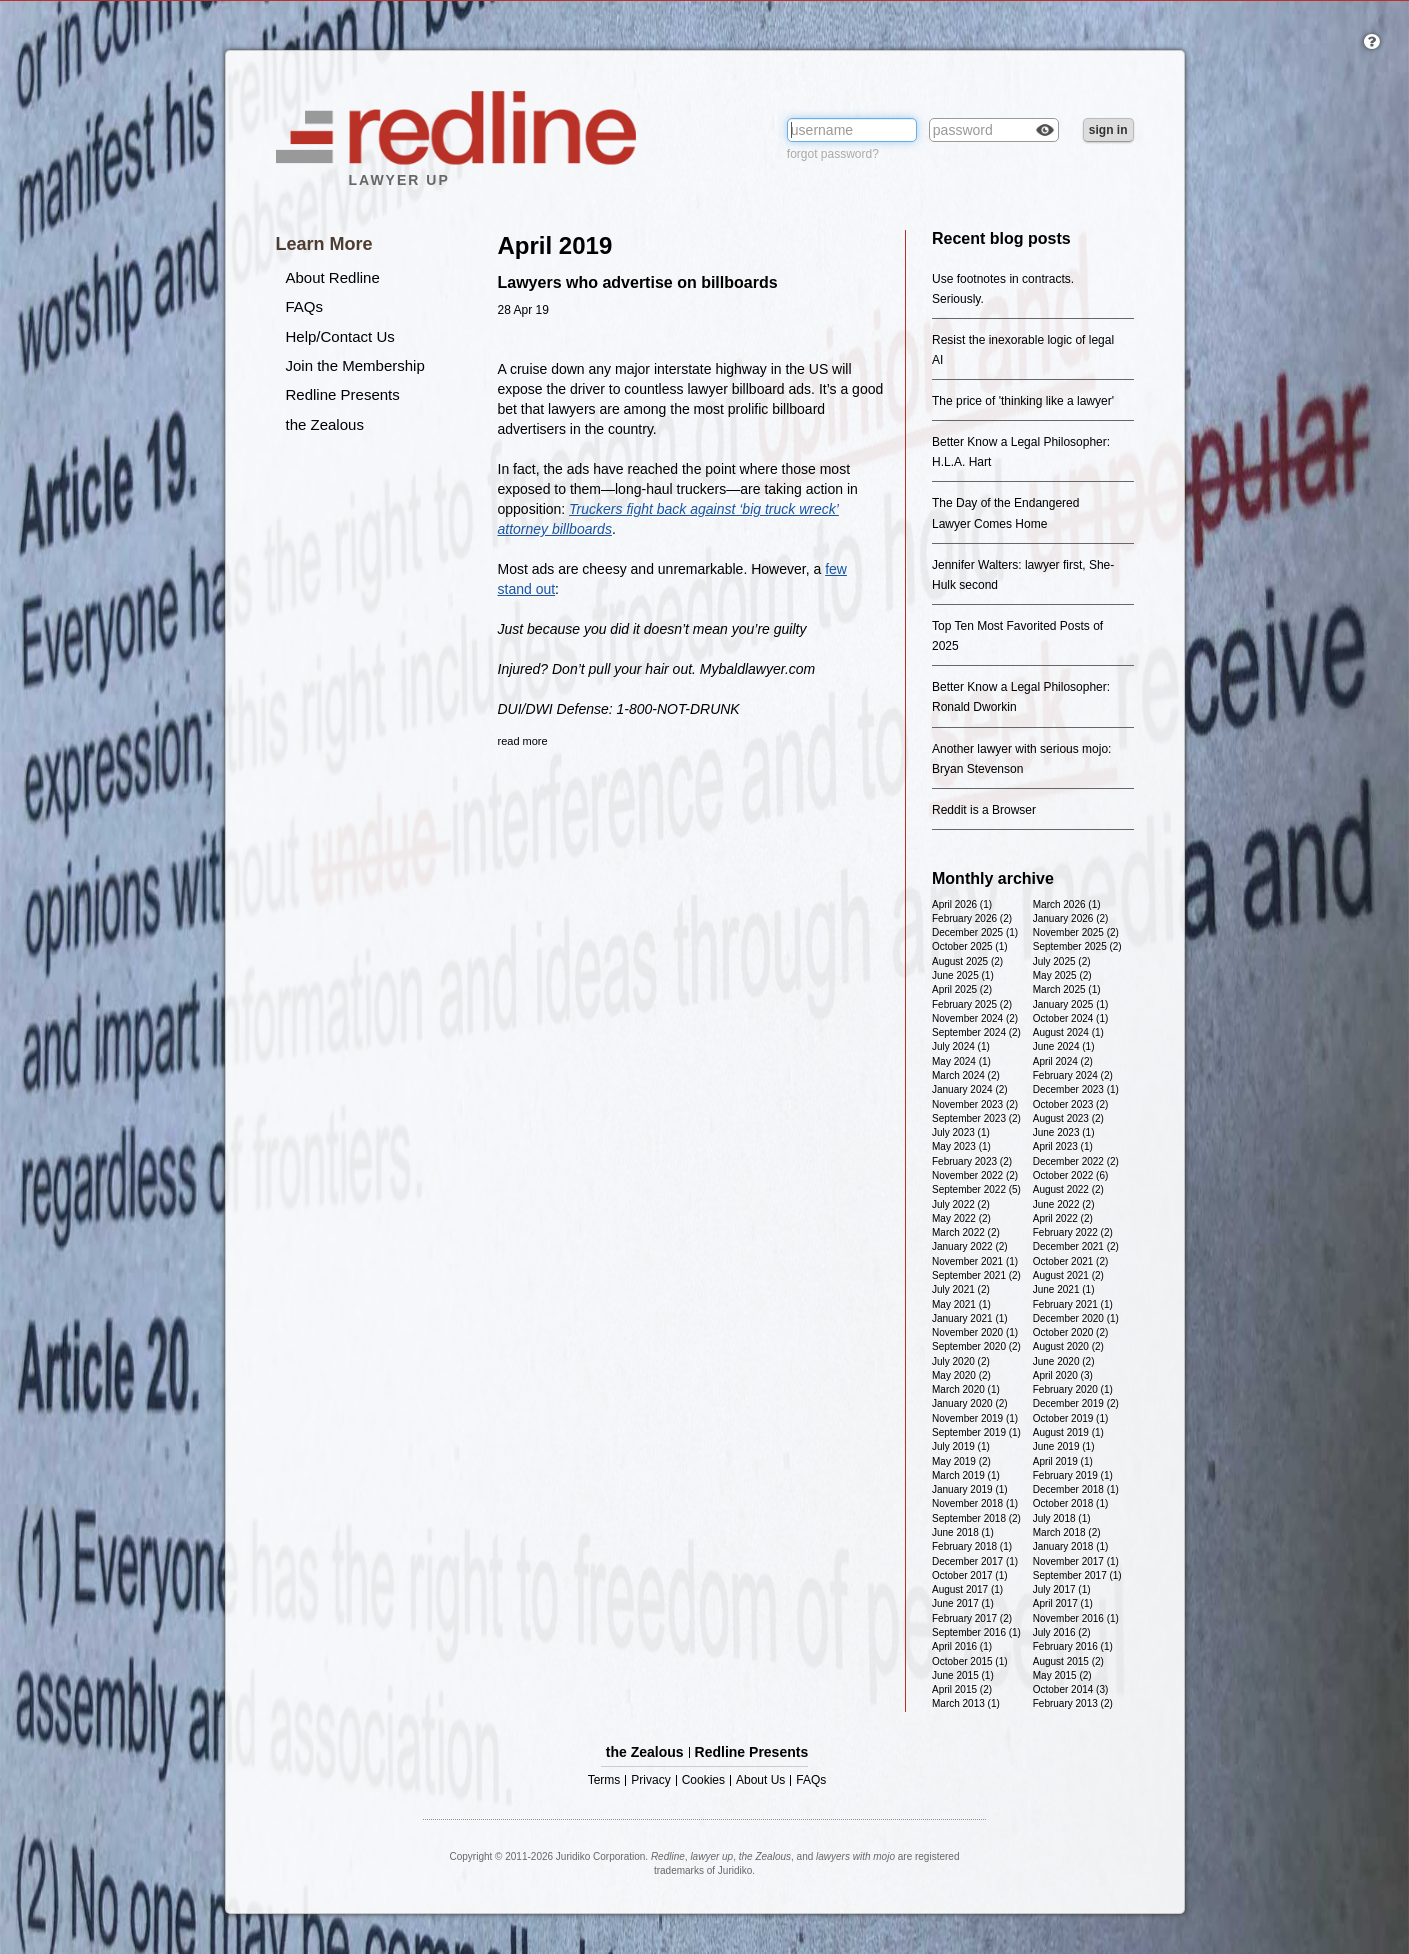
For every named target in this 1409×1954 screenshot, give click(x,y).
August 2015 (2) (1068, 1661)
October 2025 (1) (970, 946)
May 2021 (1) (961, 1304)
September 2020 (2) (976, 1346)
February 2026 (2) (972, 918)
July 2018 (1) (1062, 1518)
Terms (604, 1780)
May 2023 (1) (961, 1146)
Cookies (703, 1780)
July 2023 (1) (961, 1132)
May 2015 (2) (1062, 1675)
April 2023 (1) (1063, 1146)
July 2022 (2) (961, 1204)
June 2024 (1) (1064, 1046)
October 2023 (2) (1071, 1104)
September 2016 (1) (976, 1632)
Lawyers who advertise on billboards (638, 282)
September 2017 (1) (1077, 1575)
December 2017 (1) (975, 1561)
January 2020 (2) (970, 1403)
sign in (1108, 130)
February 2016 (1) (1073, 1646)
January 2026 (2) (1071, 918)
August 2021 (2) (1068, 1275)
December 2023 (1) (1076, 1089)
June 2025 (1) (963, 975)
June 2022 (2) (1064, 1204)
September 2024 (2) (976, 1032)
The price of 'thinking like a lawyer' (1023, 401)
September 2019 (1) (976, 1432)
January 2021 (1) (970, 1318)
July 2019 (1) (961, 1446)
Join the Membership (355, 365)
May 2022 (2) (961, 1218)
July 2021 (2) (961, 1289)
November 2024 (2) (975, 1018)
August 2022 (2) (1068, 1189)
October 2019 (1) (1071, 1418)
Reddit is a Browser (984, 810)
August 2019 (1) (1068, 1432)
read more (523, 741)
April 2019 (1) (1063, 1461)
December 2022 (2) (1076, 1161)
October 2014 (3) (1071, 1689)
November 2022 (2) (975, 1175)
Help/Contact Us (340, 336)
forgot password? (833, 154)
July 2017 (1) (1062, 1589)
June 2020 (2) (1064, 1361)
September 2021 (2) (976, 1275)
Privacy (650, 1780)
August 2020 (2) (1068, 1346)
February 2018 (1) (972, 1546)
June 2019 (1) (1064, 1446)
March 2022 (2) (966, 1232)
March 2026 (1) (1067, 904)
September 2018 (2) (976, 1518)
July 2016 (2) (1062, 1632)
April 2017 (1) (1063, 1603)
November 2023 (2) (975, 1104)
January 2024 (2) (970, 1089)
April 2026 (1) (962, 904)
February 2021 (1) (1073, 1304)
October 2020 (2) (1071, 1332)
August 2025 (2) (967, 961)
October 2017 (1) (970, 1575)
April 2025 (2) (962, 989)
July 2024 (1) (961, 1046)
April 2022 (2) (1063, 1218)
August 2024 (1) (1068, 1032)
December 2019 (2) (1076, 1403)
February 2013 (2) (1073, 1703)
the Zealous (325, 424)
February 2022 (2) (1073, 1232)
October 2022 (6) (1071, 1175)
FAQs (305, 306)
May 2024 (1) (961, 1061)
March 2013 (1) (966, 1703)
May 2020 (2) (961, 1375)
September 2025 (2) (1077, 946)
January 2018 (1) (1071, 1546)
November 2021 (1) (975, 1261)
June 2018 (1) (963, 1532)
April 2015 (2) (962, 1689)
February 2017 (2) (972, 1618)
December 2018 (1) (1076, 1489)
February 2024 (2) (1073, 1075)
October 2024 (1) (1071, 1018)
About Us (760, 1780)
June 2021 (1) (1064, 1289)
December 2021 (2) (1076, 1246)
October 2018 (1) (1071, 1503)
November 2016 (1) (1076, 1618)
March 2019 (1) (966, 1475)
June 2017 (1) (963, 1603)
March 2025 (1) (1067, 989)
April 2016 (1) (962, 1646)
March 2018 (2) (1067, 1532)
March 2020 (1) (966, 1389)
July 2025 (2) (1062, 961)
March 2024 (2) (966, 1075)
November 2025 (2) (1076, 932)
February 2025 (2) (972, 1004)
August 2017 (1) (967, 1589)
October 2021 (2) (1071, 1261)
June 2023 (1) (1064, 1132)
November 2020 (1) (975, 1332)
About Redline (333, 277)
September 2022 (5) (976, 1189)
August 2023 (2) (1068, 1118)
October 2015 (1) (970, 1661)
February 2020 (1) (1073, 1389)
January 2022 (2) (970, 1246)
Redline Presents (343, 394)
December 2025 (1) (975, 932)
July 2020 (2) (961, 1361)
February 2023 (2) (972, 1161)
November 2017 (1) (1076, 1561)
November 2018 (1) (975, 1503)
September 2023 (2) (976, 1118)
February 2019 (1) (1073, 1475)
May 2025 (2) (1062, 975)
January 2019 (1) (970, 1489)
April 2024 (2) (1063, 1061)
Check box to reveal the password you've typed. (1045, 132)
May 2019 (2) (961, 1461)
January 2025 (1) (1071, 1004)
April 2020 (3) (1063, 1375)
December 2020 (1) (1076, 1318)
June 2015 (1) (963, 1675)
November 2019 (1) (975, 1418)
